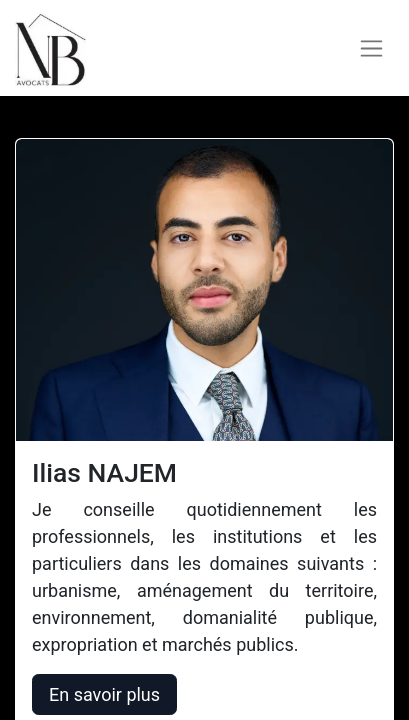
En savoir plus (104, 694)
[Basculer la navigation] (371, 48)
